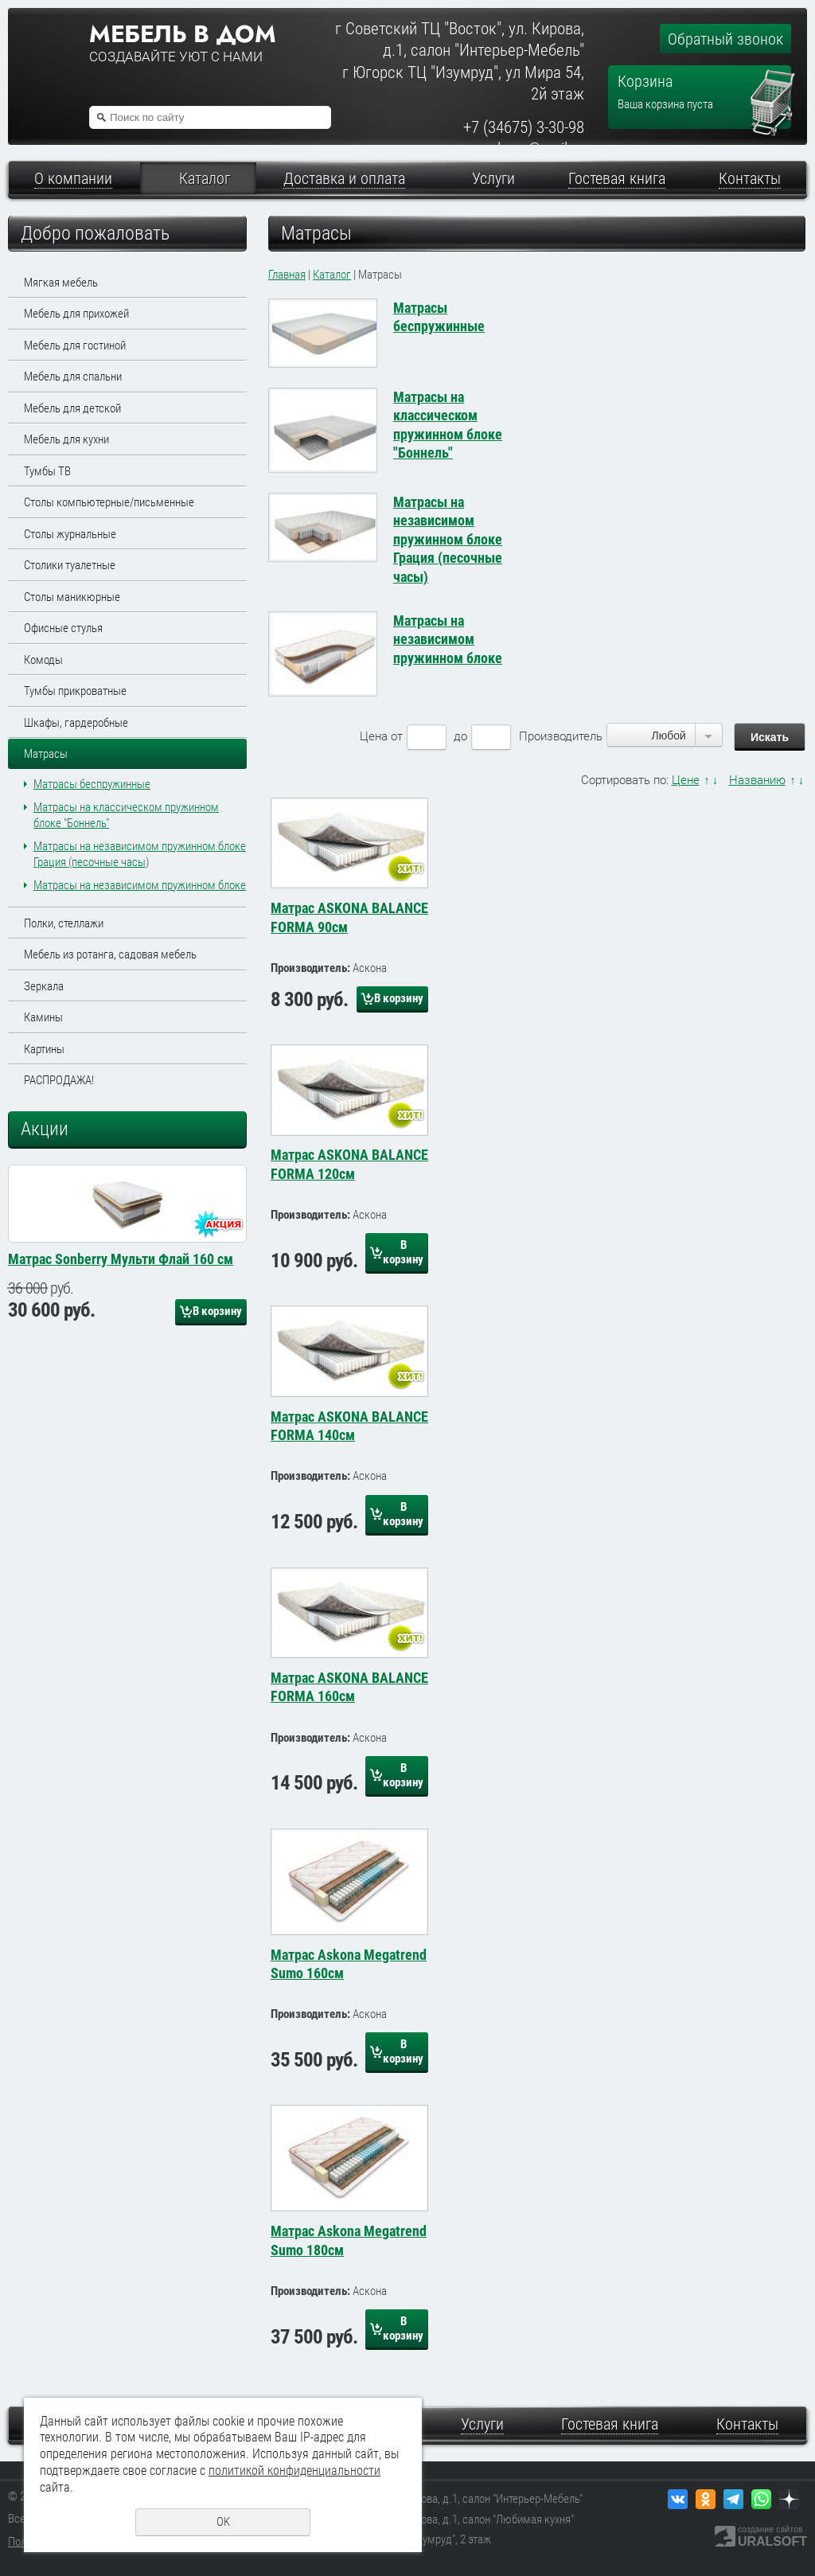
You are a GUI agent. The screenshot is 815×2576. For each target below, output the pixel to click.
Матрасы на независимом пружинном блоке (139, 885)
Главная (287, 274)
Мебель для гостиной (75, 345)
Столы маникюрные (72, 597)
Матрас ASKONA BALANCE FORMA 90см (349, 917)
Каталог (332, 274)
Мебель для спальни (73, 376)
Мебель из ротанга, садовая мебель (110, 954)
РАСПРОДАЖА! (59, 1080)
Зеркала (44, 986)
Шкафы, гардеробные (76, 723)
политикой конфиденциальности (294, 2470)
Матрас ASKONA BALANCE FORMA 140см (349, 1425)
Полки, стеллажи (63, 923)
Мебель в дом (182, 34)
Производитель (560, 736)
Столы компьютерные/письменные (109, 502)
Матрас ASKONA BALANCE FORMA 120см (349, 1163)
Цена (374, 736)
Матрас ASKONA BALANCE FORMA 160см (349, 1686)
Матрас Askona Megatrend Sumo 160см (349, 1963)
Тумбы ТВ (47, 471)
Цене (686, 780)
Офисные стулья (63, 628)
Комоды (43, 660)
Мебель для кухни (66, 439)
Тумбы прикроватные (75, 691)
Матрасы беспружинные (91, 784)
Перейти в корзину (773, 76)
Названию (757, 780)
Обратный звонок (725, 39)
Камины (43, 1017)
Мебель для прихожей (76, 313)
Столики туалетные (69, 565)
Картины (44, 1049)
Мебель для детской (72, 408)
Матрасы (46, 754)
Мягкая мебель (61, 282)
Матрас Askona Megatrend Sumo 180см (349, 2240)
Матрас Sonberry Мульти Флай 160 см (120, 1418)
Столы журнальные (70, 534)
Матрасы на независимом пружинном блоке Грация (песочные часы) (447, 539)
